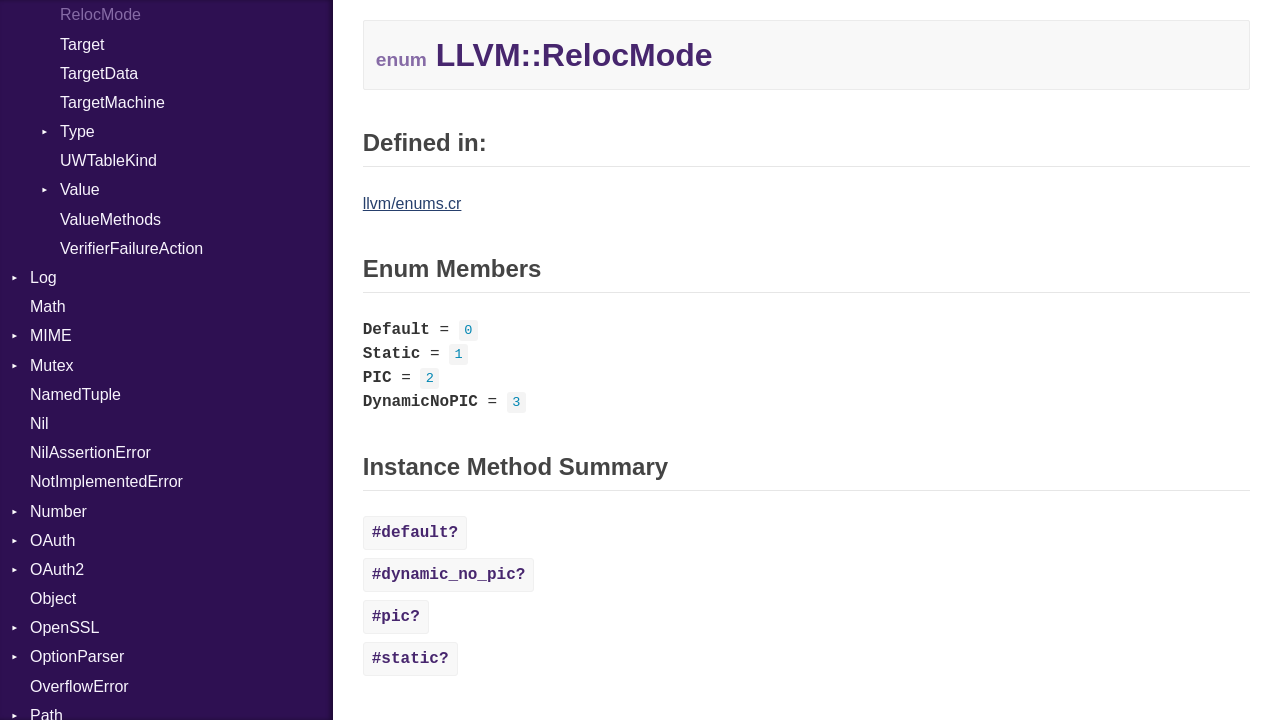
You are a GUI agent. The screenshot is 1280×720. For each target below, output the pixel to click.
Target (82, 44)
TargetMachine (112, 102)
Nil (39, 423)
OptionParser (77, 656)
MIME (51, 335)
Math (48, 306)
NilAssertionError (90, 452)
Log (43, 277)
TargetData (99, 73)
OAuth (52, 540)
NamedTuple (75, 394)
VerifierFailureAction (131, 248)
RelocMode (100, 14)
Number (58, 511)
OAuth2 (57, 569)
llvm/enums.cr (412, 203)
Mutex (52, 365)
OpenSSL (64, 627)
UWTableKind (108, 160)
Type (77, 131)
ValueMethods (110, 219)
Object (53, 598)
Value (80, 189)
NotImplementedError (106, 481)
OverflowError (79, 686)
